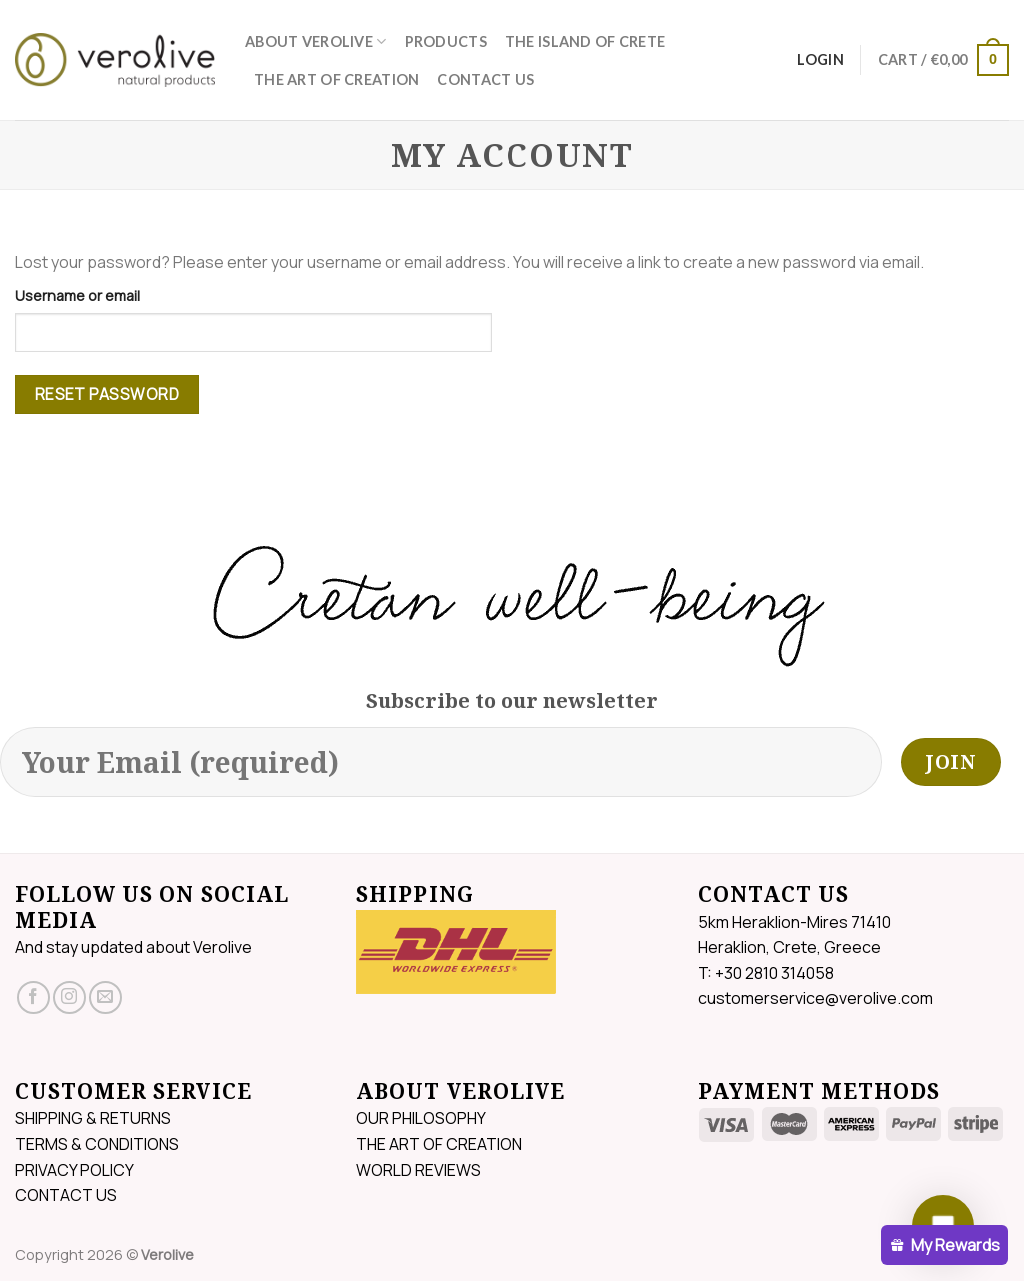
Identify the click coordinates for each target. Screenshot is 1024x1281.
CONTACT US (485, 79)
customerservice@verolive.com (815, 998)
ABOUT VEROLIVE (316, 41)
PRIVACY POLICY (74, 1170)
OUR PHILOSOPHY (421, 1118)
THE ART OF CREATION (336, 79)
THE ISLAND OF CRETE (585, 41)
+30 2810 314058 (774, 973)
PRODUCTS (446, 41)
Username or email (77, 295)
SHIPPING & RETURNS (93, 1118)
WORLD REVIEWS (418, 1170)
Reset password (107, 394)
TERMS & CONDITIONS (97, 1144)
